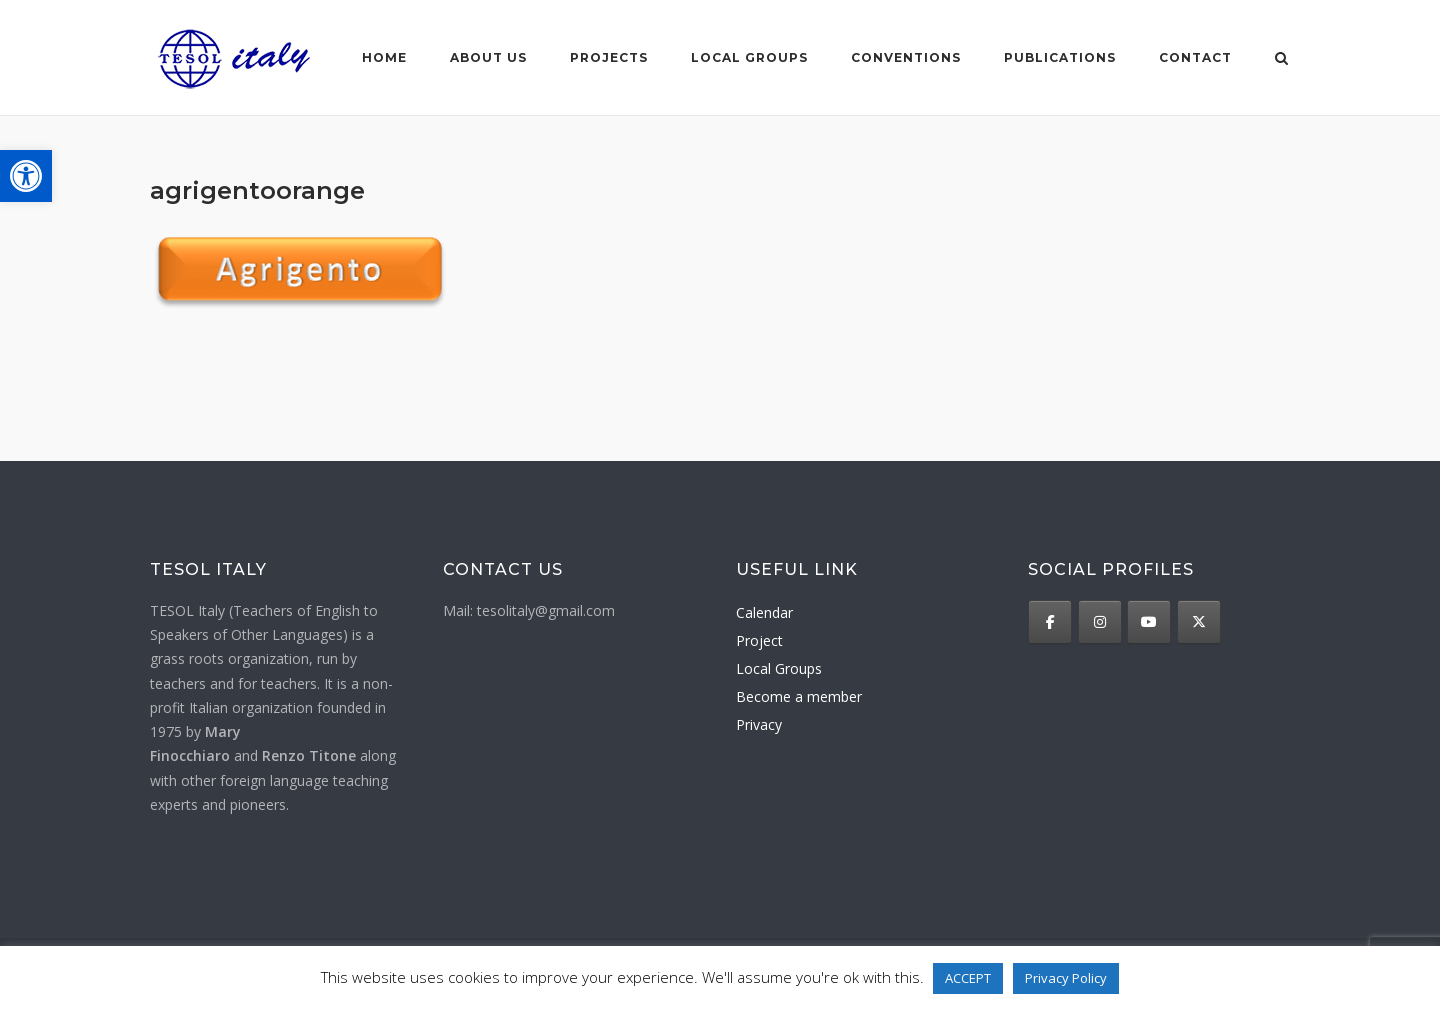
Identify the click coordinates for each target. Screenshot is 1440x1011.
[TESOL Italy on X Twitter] (1199, 622)
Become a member (799, 696)
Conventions (906, 57)
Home (384, 57)
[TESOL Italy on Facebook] (1050, 622)
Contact (1195, 57)
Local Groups (779, 668)
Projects (609, 57)
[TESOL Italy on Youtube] (1149, 622)
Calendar (764, 612)
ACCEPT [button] (968, 978)
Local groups (749, 57)
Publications (1060, 57)
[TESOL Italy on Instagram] (1100, 622)
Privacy (759, 724)
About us (488, 57)
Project (759, 640)
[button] (26, 176)
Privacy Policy (1066, 978)
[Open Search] (1281, 60)
